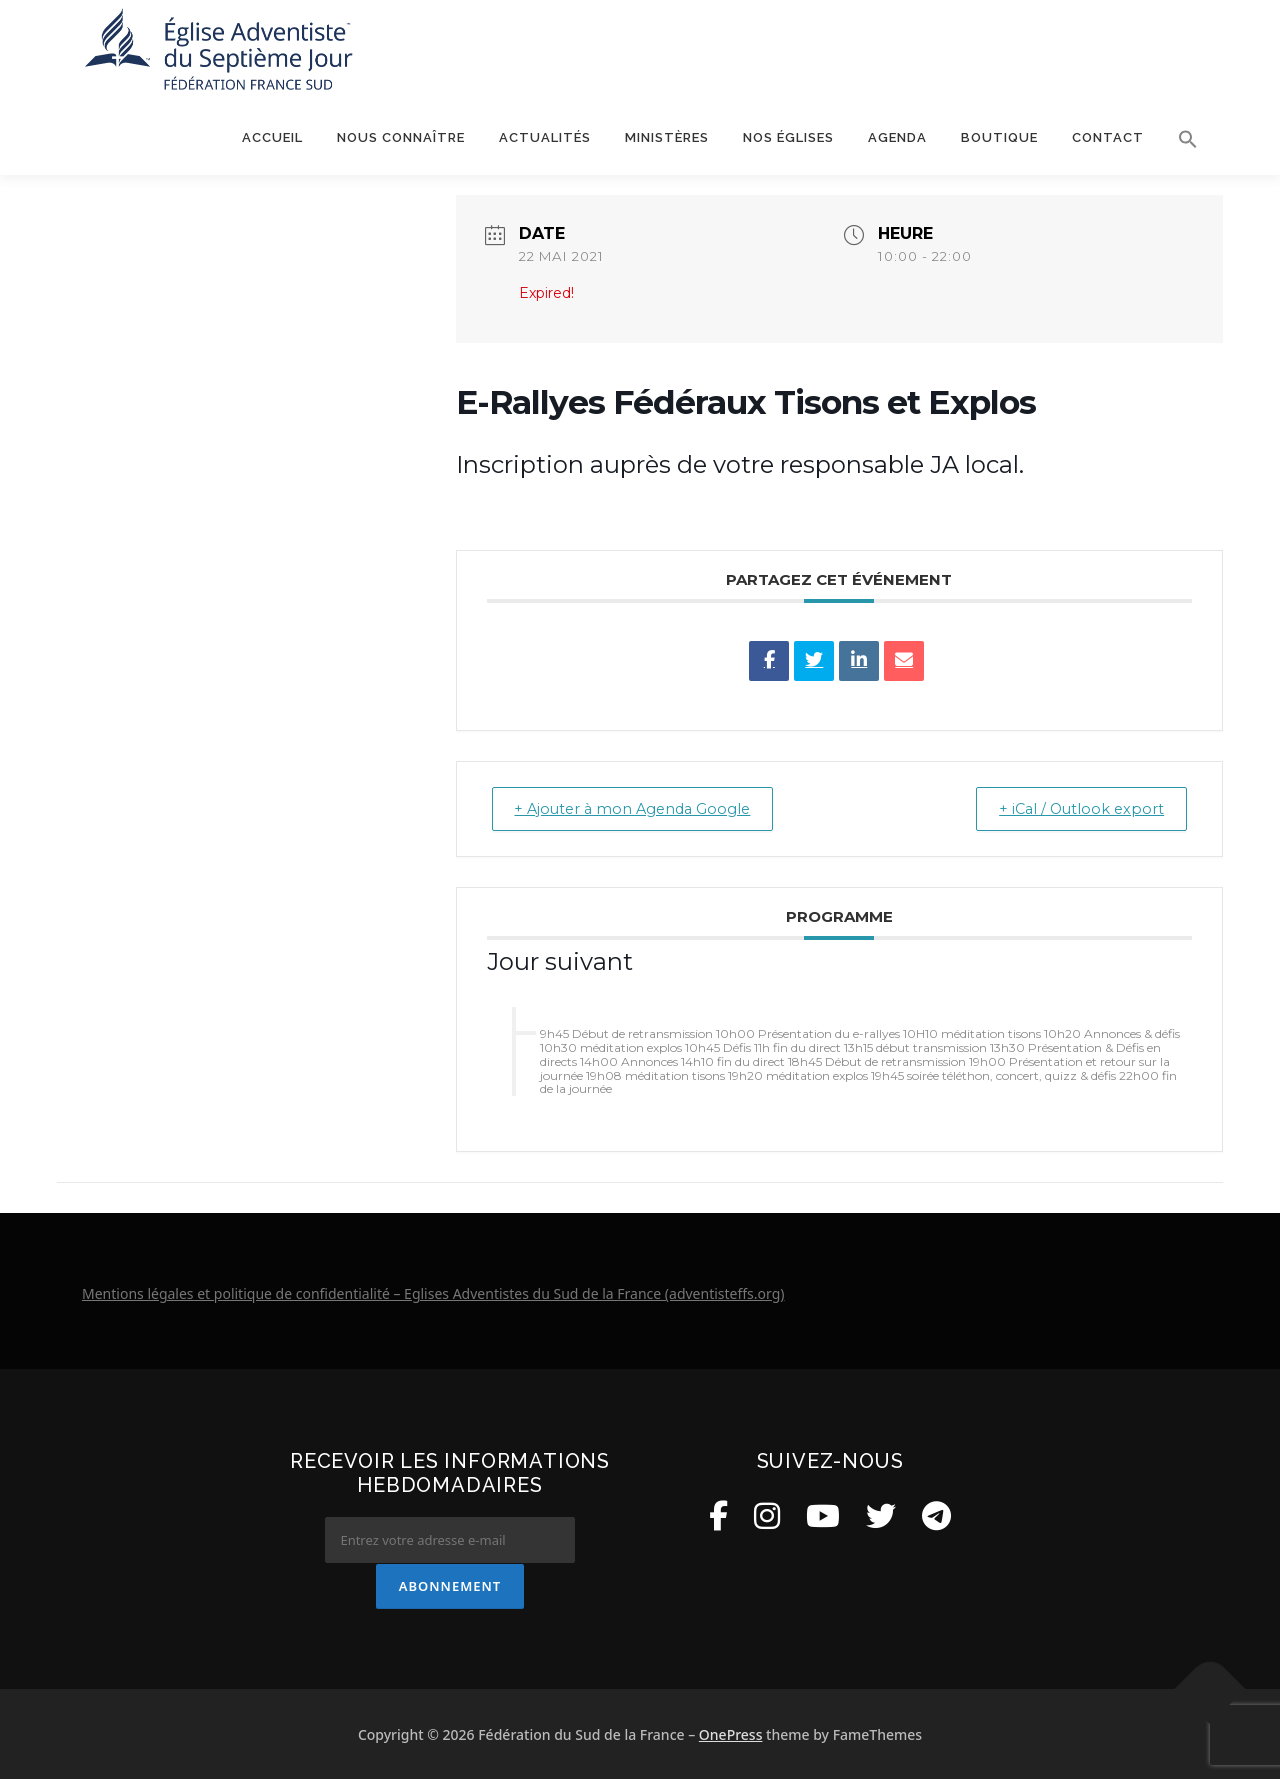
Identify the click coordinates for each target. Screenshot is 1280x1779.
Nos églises (788, 137)
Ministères (667, 137)
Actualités (545, 137)
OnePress (731, 1733)
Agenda (897, 137)
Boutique (999, 137)
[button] (1179, 139)
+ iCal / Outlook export (1073, 808)
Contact (1108, 137)
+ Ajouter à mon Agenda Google (643, 808)
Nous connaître (401, 137)
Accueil (272, 137)
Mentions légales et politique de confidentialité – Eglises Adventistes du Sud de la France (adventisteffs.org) (433, 1293)
